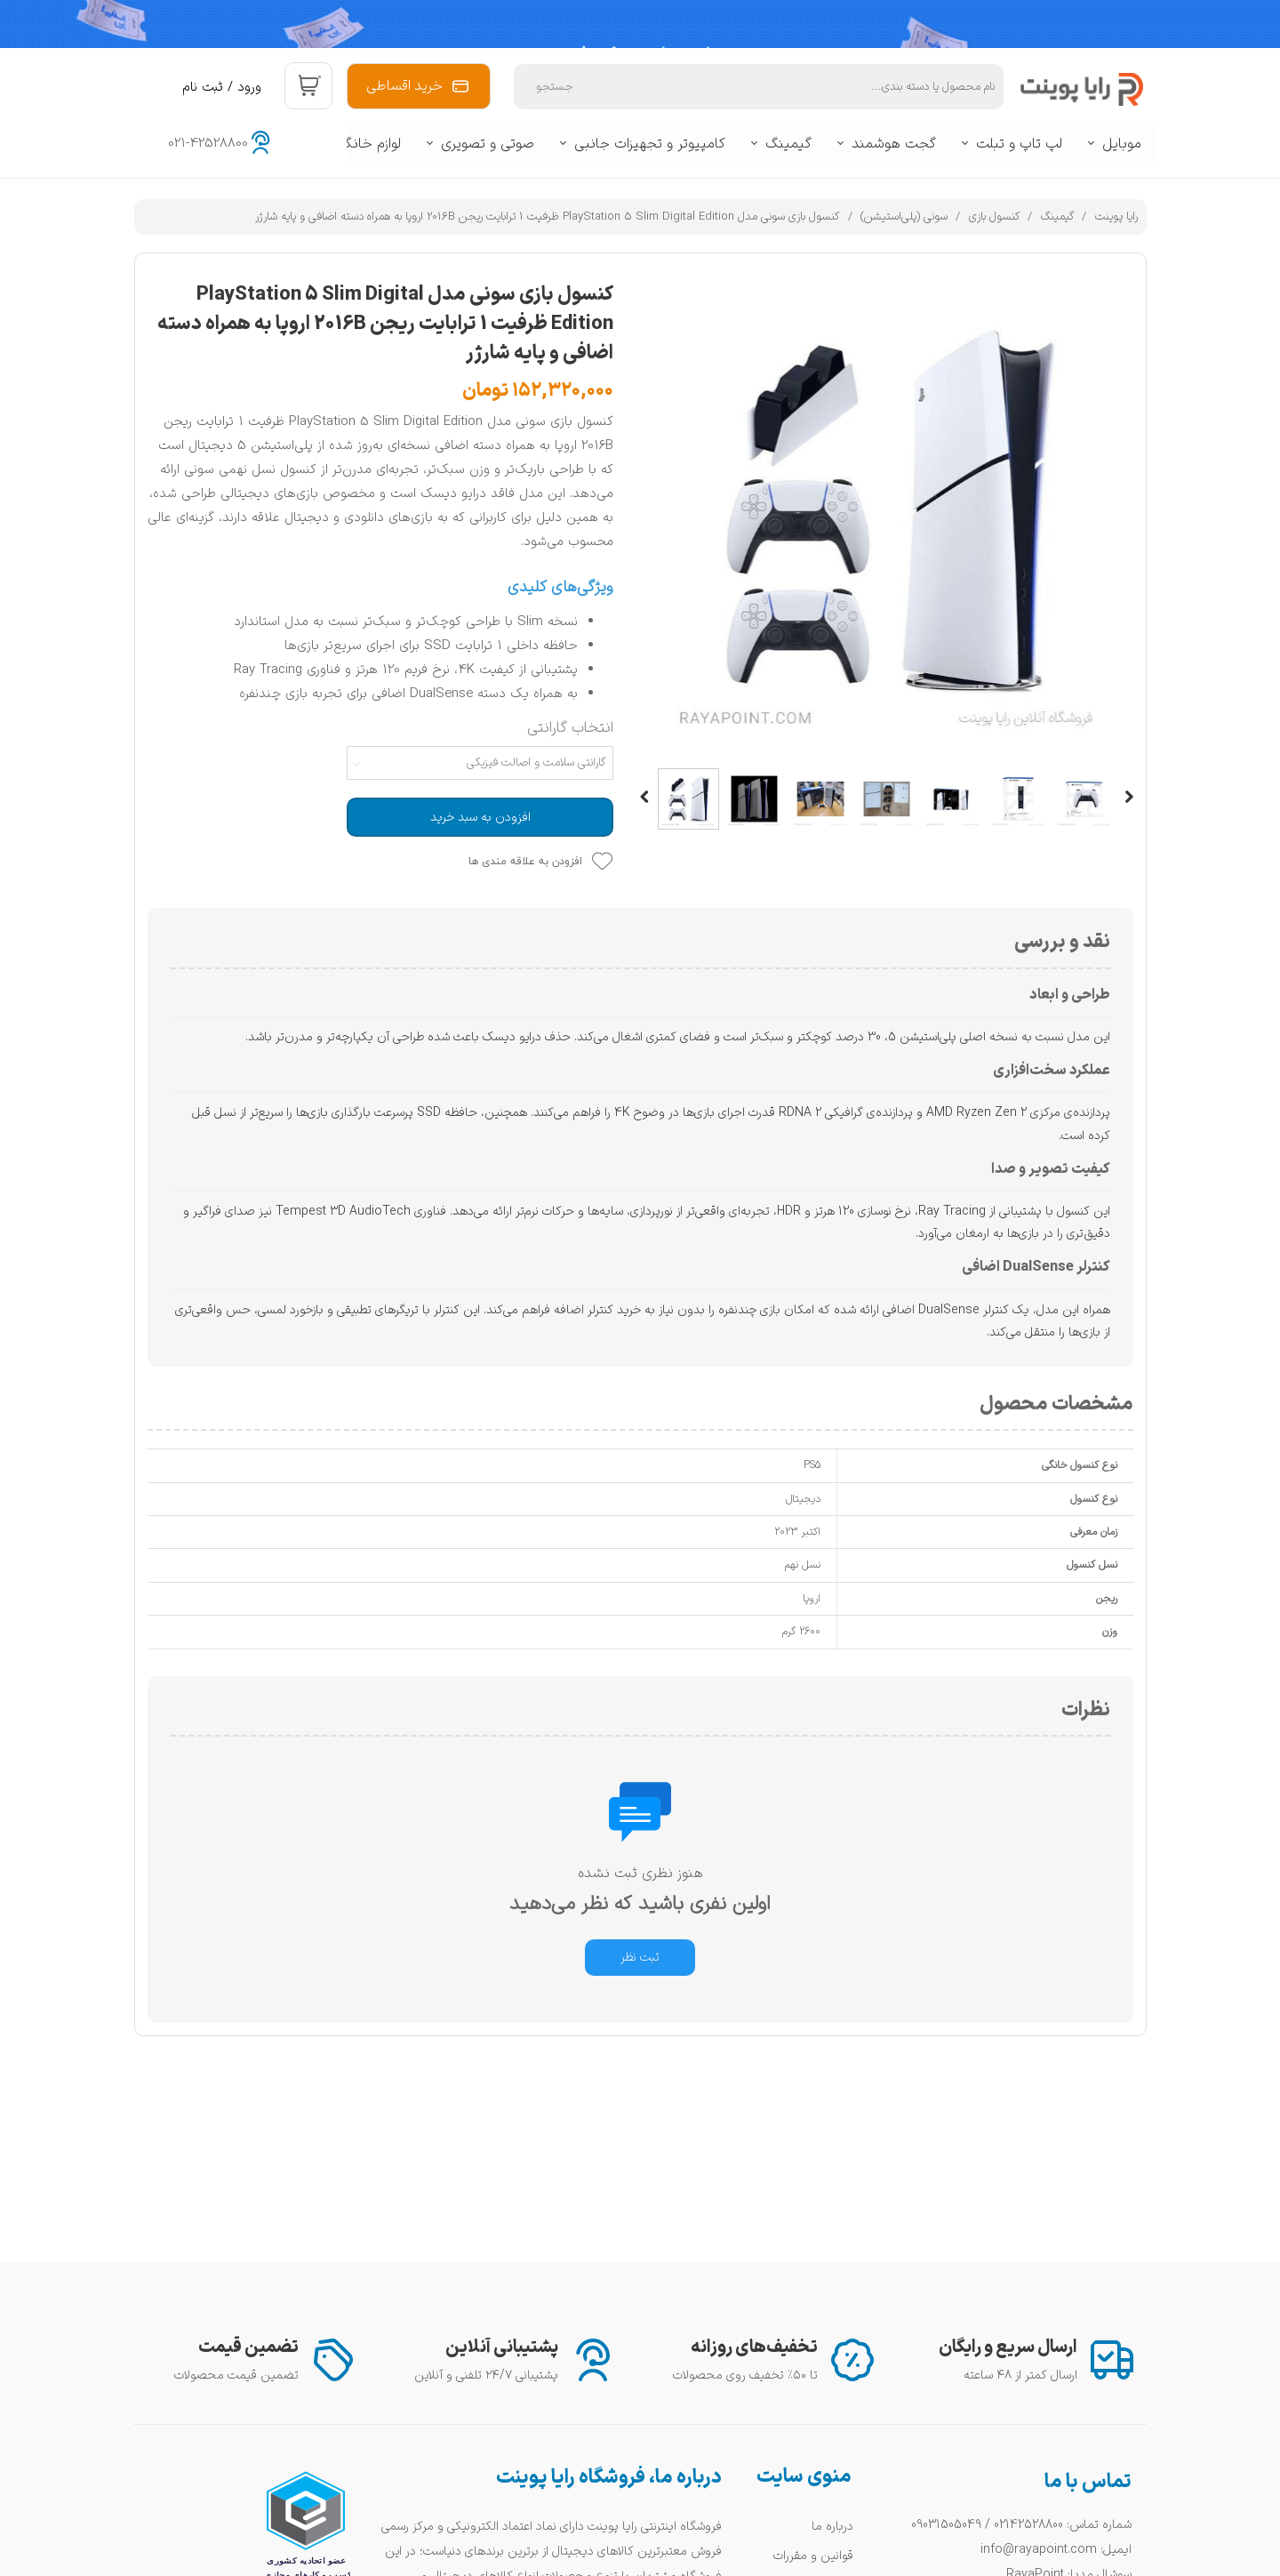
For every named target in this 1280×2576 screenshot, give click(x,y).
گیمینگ (788, 144)
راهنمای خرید (820, 2396)
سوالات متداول (817, 2366)
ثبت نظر (640, 1957)
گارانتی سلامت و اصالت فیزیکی (536, 763)
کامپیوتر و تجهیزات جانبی (649, 144)
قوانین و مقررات (813, 2338)
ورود (249, 87)
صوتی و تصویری (487, 144)
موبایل (1121, 144)
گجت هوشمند (894, 144)
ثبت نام (202, 87)
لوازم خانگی (368, 144)
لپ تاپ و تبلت (1019, 144)
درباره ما (832, 2309)
